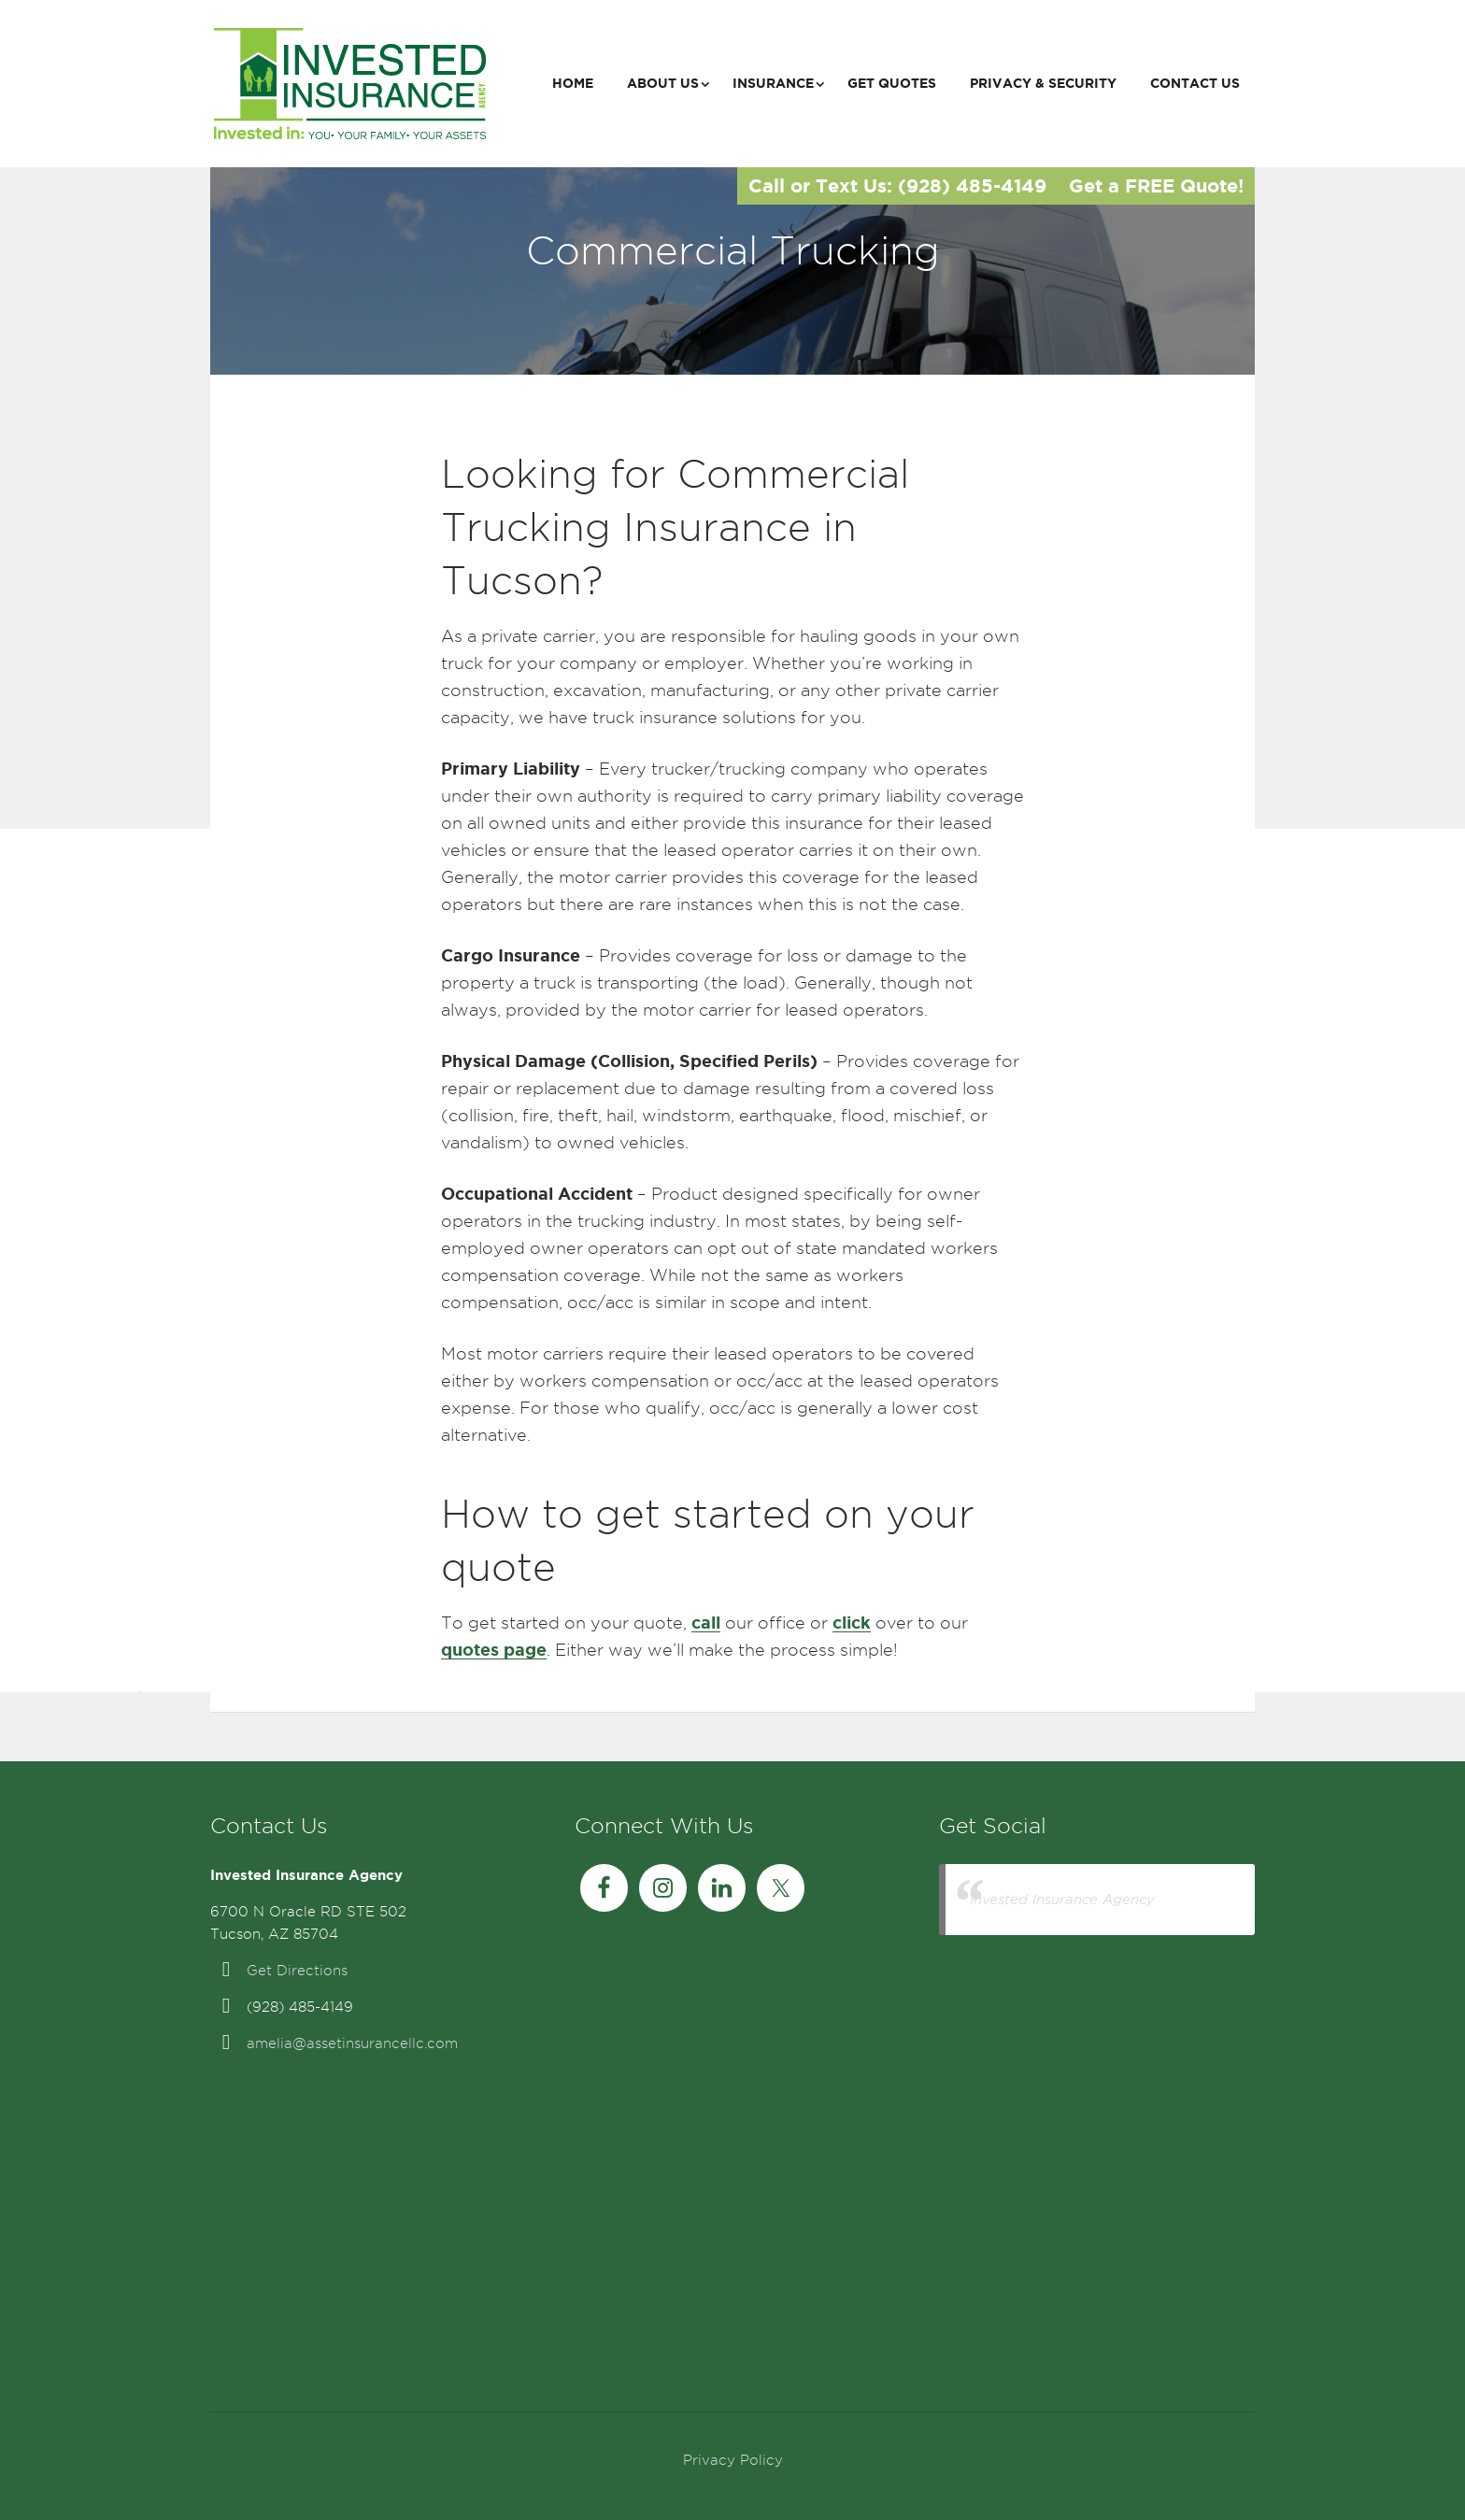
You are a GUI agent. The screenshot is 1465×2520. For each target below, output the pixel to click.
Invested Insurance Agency (1062, 1899)
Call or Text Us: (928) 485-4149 (897, 185)
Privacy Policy (733, 2460)
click (851, 1622)
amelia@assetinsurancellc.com (352, 2043)
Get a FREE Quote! (1156, 185)
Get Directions (297, 1970)
